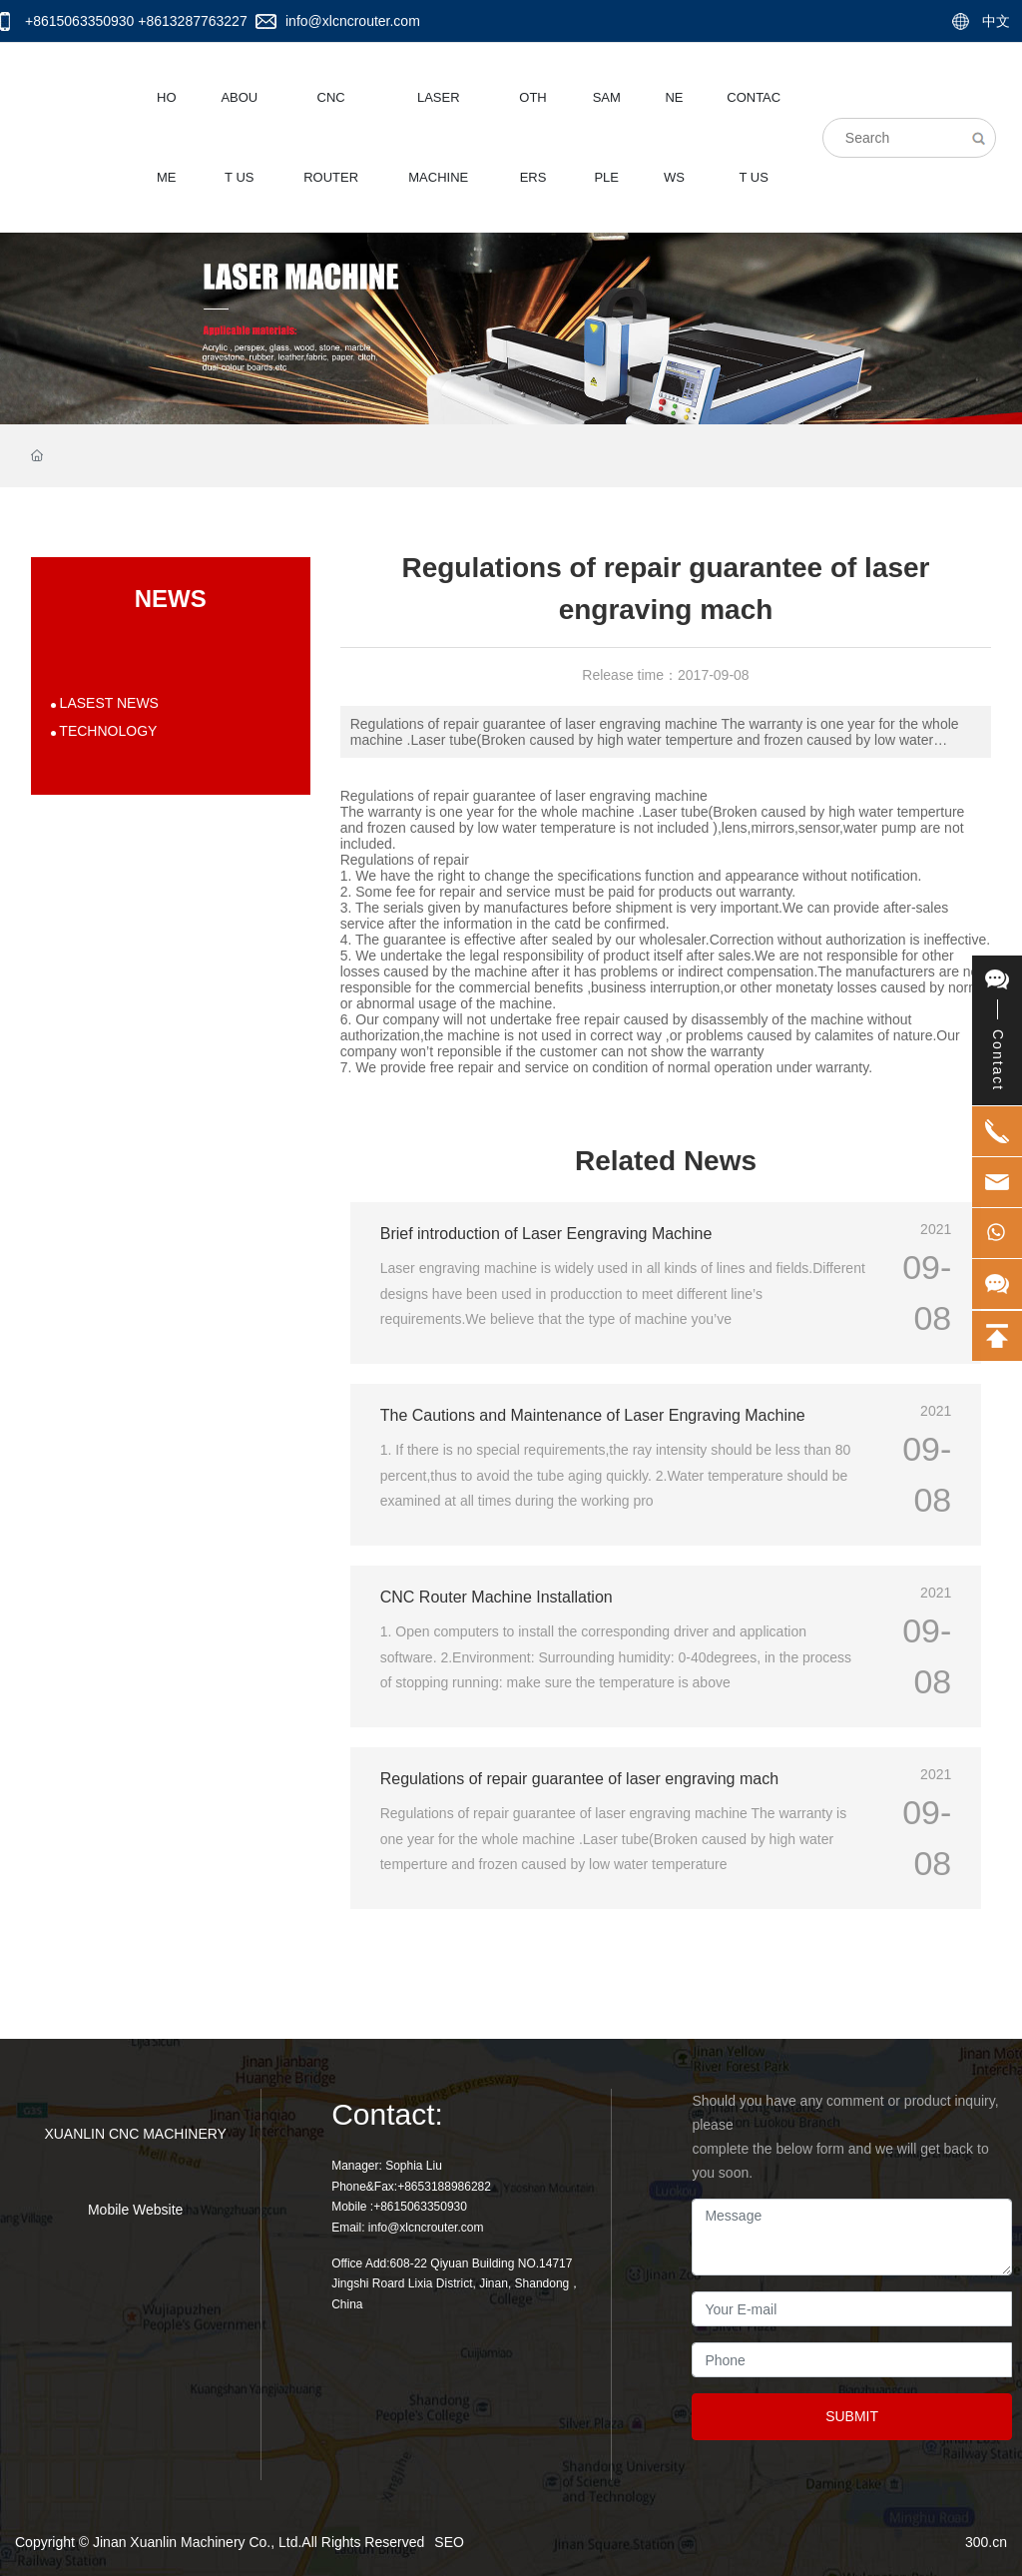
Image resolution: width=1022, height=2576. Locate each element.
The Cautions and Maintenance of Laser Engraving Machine (592, 1415)
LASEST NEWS (107, 703)
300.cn (986, 2542)
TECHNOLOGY (107, 731)
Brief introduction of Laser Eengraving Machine (546, 1233)
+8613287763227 (192, 21)
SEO (449, 2542)
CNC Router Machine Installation (496, 1597)
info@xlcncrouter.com (352, 21)
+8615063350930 (79, 21)
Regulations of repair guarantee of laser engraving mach (579, 1778)
